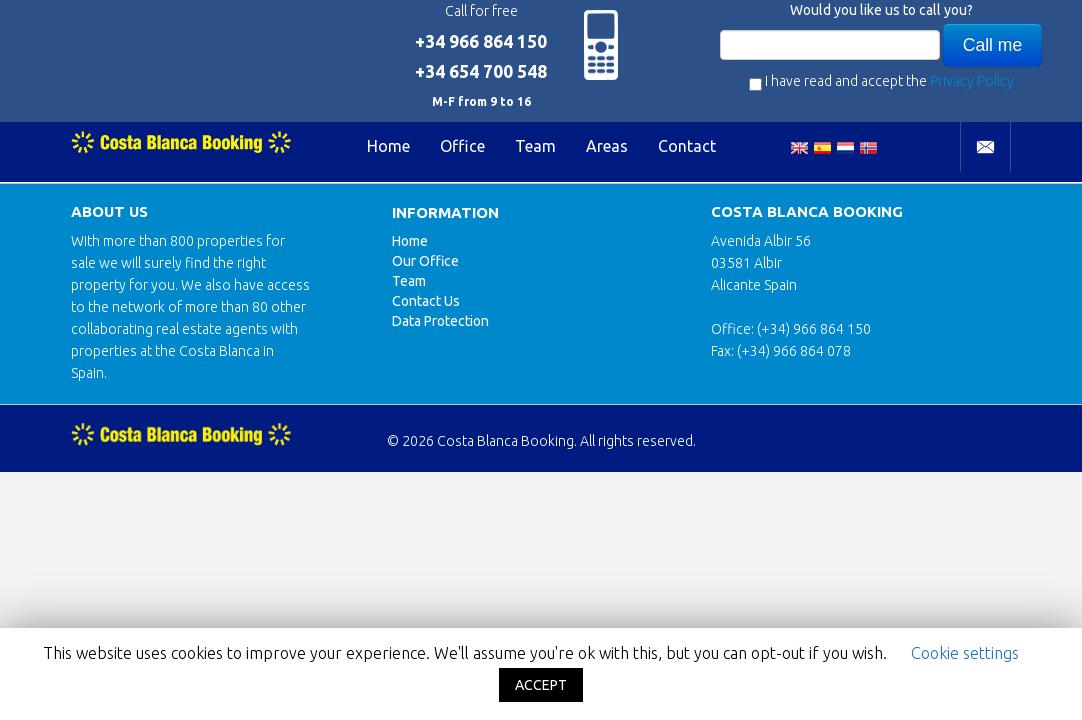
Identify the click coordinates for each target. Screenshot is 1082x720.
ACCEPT (541, 685)
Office (462, 146)
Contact (687, 146)
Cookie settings (965, 653)
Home (388, 146)
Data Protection (440, 321)
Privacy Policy (972, 81)
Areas (607, 146)
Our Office (425, 261)
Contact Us (426, 301)
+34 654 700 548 (481, 71)
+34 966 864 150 (481, 41)
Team (535, 146)
